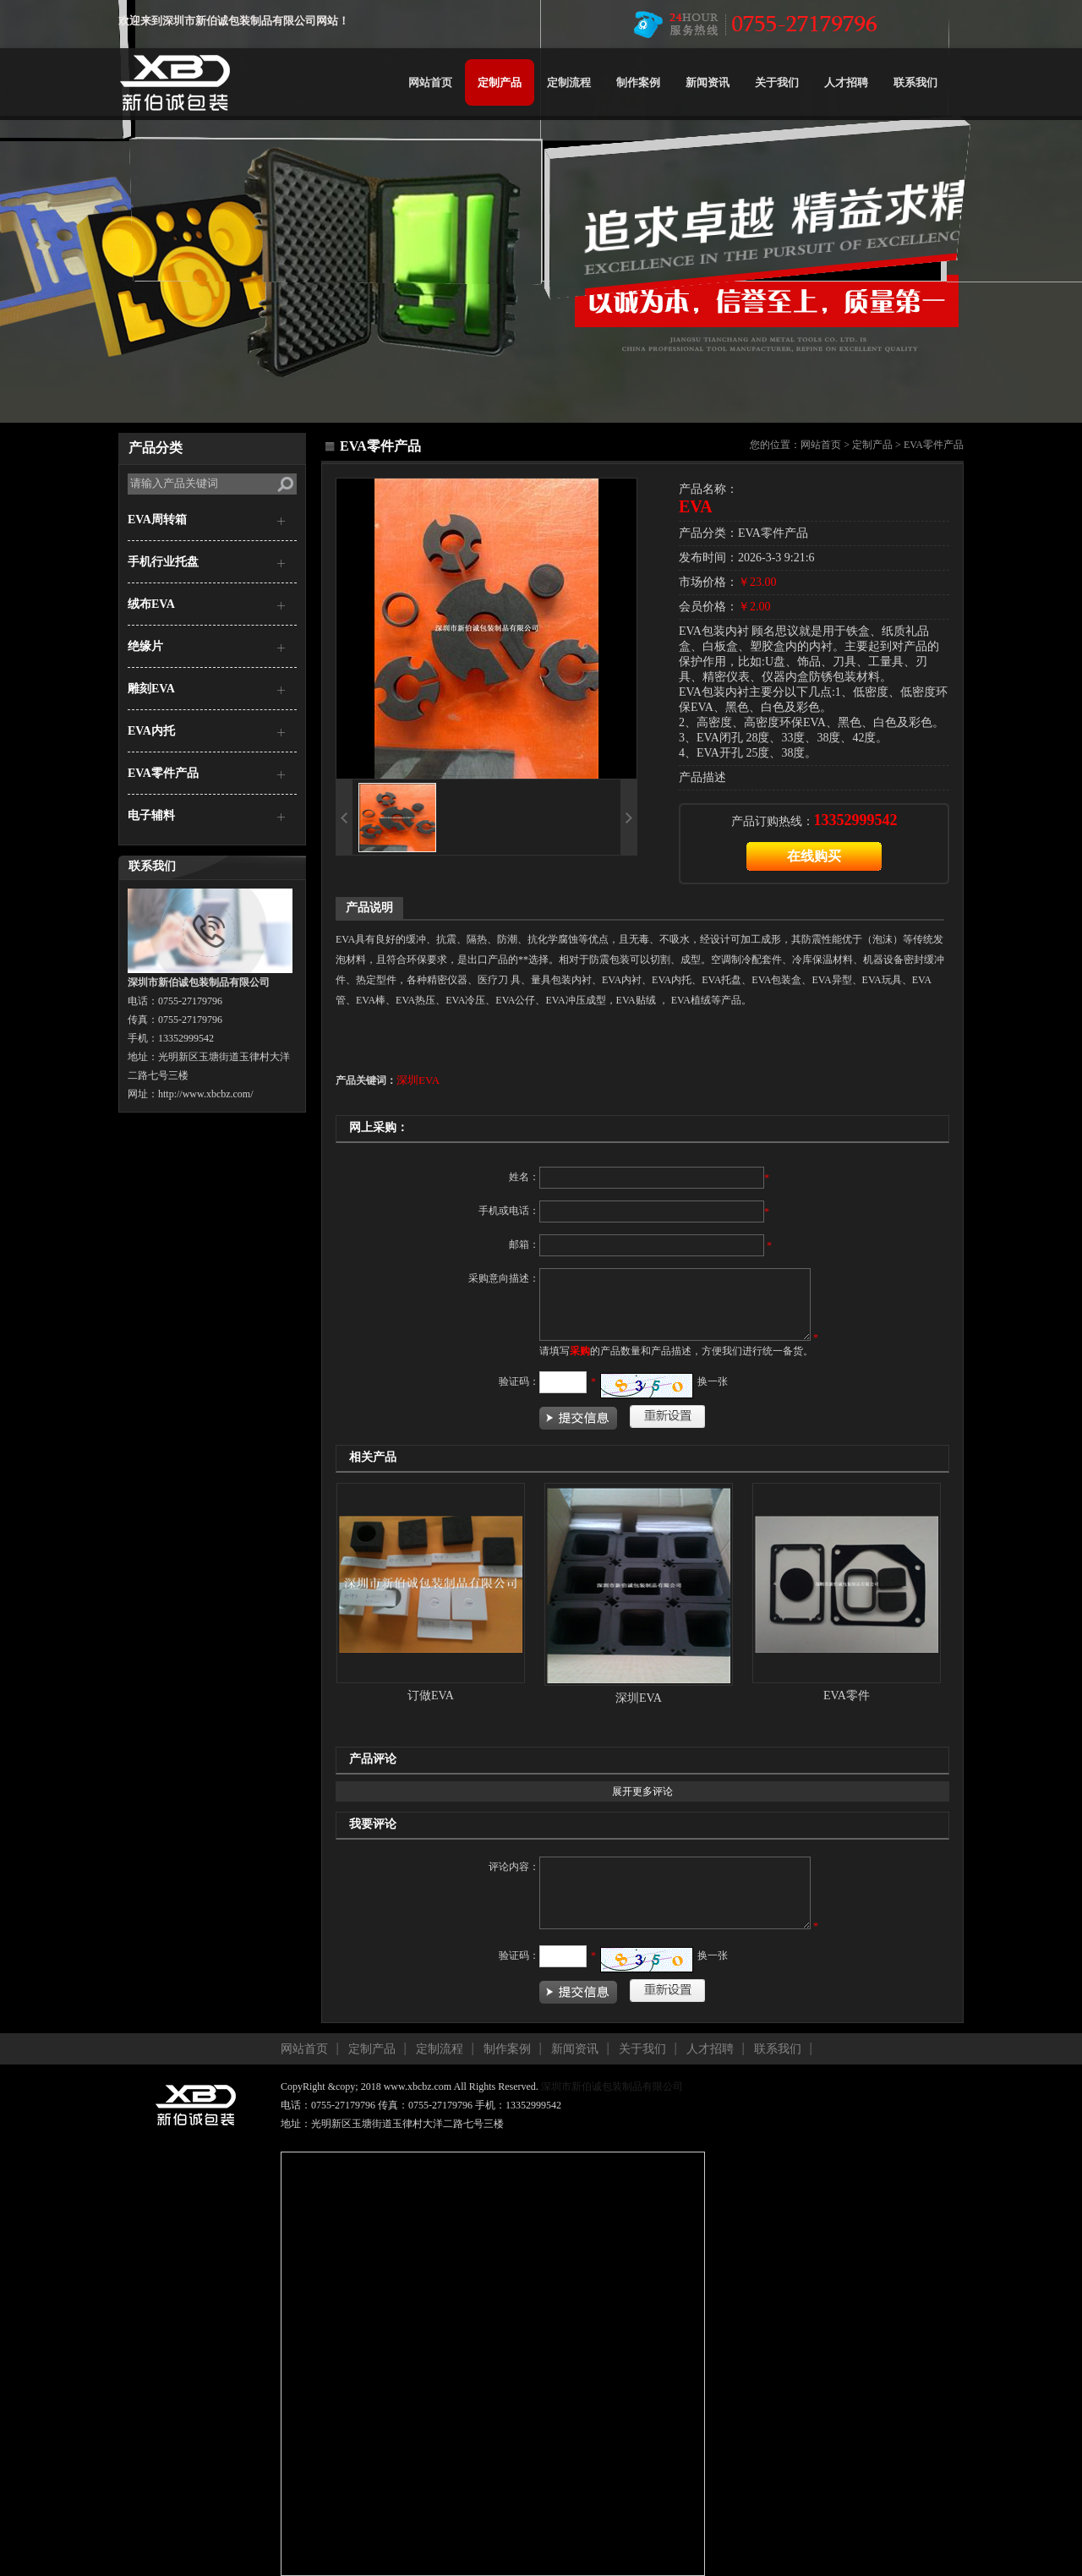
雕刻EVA (151, 688)
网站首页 (430, 82)
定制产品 (500, 82)
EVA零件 (846, 1695)
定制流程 (569, 82)
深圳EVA (418, 1080)
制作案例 (638, 82)
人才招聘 (846, 82)
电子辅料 (151, 815)
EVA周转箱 (157, 519)
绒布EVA (151, 604)
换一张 (712, 1381)
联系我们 (915, 82)
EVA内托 (151, 731)
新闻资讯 (708, 82)
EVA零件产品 (163, 773)
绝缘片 (145, 646)
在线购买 (814, 856)
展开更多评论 (642, 1791)
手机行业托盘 (163, 561)
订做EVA (430, 1695)
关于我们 (777, 82)
